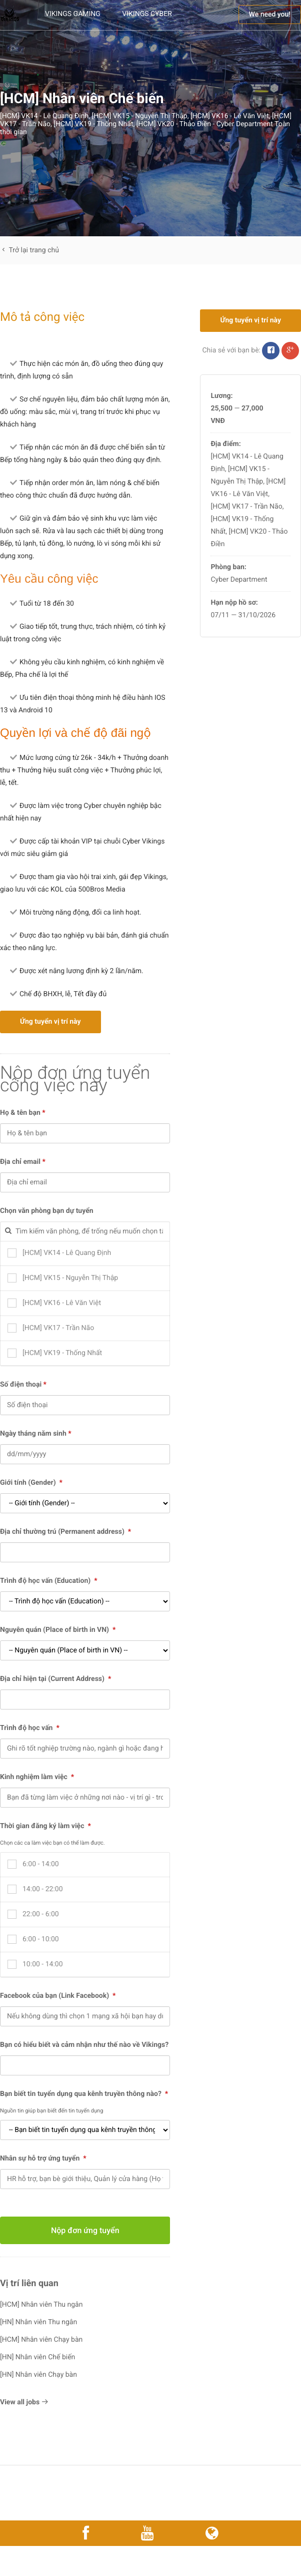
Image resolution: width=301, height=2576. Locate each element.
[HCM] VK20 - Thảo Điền (173, 124)
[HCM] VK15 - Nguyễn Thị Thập (139, 116)
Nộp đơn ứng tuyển (85, 2230)
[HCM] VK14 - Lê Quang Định (44, 116)
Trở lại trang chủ (29, 250)
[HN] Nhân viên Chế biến (37, 2357)
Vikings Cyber (147, 14)
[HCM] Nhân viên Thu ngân (41, 2305)
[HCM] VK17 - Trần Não (246, 507)
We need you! (269, 15)
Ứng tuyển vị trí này (50, 1022)
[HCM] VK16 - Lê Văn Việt (229, 116)
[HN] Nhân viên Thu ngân (38, 2322)
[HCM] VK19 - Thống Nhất (93, 124)
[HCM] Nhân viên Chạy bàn (41, 2340)
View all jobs (24, 2402)
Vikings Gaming (72, 14)
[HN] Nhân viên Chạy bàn (38, 2375)
